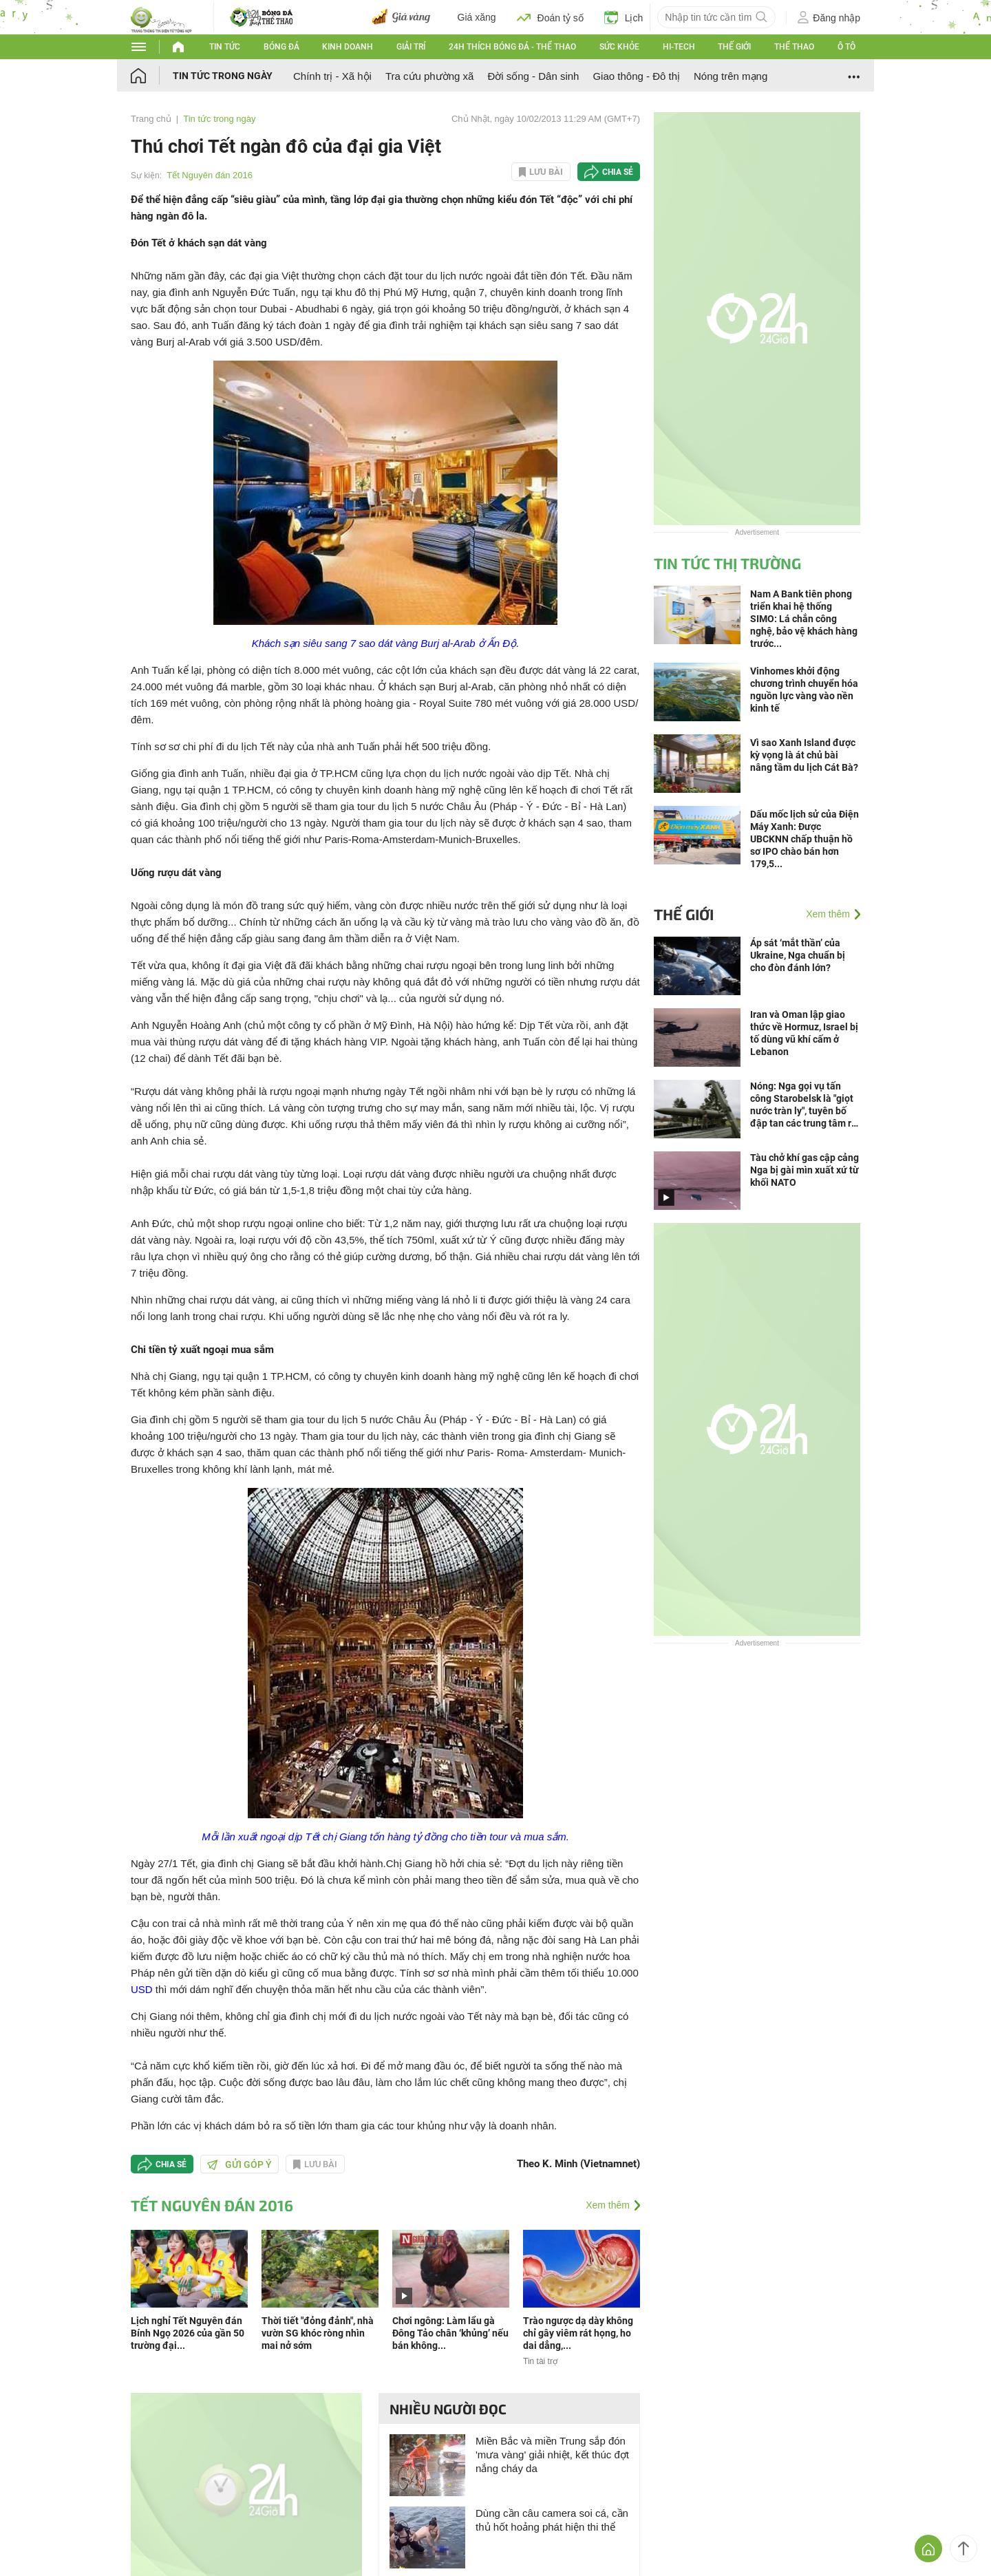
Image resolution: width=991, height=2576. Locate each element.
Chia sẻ (617, 172)
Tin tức (224, 47)
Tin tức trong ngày (223, 75)
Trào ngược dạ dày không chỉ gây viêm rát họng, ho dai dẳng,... (578, 2333)
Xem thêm (608, 2205)
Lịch (623, 17)
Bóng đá (281, 47)
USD (142, 1989)
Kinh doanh (347, 47)
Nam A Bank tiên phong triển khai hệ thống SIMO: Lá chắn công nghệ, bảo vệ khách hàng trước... (803, 618)
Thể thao (794, 47)
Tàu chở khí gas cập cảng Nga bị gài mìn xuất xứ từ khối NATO (804, 1170)
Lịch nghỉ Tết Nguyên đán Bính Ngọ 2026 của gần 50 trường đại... (187, 2333)
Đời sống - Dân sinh (533, 76)
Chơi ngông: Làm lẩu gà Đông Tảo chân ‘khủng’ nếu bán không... (450, 2333)
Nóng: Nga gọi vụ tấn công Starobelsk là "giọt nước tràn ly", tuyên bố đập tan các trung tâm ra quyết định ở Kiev (803, 1105)
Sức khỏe (619, 47)
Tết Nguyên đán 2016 (210, 175)
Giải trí (410, 47)
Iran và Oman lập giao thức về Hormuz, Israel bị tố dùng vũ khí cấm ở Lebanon (804, 1033)
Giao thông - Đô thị (636, 76)
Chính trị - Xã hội (332, 76)
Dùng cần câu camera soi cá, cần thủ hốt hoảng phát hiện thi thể (552, 2520)
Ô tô (846, 47)
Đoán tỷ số (550, 17)
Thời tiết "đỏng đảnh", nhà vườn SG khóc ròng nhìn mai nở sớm (318, 2333)
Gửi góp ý (239, 2164)
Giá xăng (477, 17)
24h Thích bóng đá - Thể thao (512, 47)
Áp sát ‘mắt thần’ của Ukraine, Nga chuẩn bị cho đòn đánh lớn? (797, 955)
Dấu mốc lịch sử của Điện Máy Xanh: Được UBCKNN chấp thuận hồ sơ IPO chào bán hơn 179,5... (804, 839)
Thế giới (734, 47)
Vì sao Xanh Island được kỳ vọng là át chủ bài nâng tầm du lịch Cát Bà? (804, 755)
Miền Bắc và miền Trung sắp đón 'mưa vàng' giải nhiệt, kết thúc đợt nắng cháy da (552, 2454)
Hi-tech (679, 47)
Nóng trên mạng (730, 76)
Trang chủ (151, 119)
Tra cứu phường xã (429, 76)
